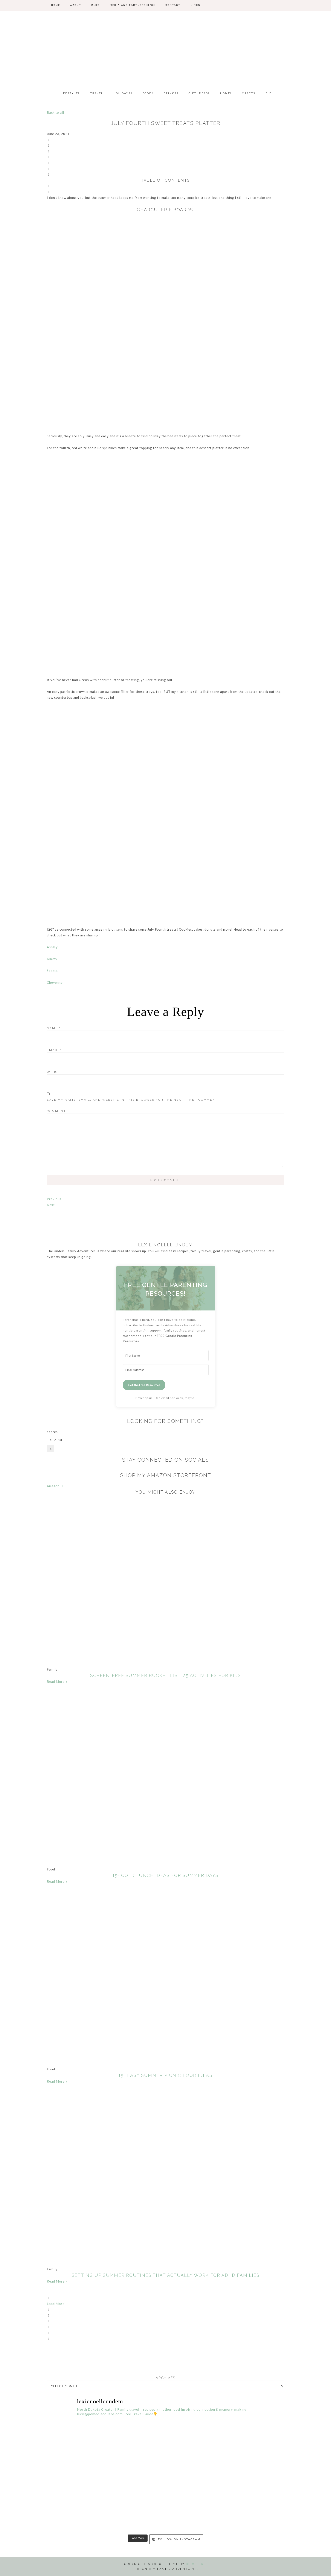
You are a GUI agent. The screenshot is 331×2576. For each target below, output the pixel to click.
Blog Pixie (196, 2563)
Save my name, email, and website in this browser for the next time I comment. (133, 1099)
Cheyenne (55, 982)
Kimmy (52, 959)
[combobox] (142, 1440)
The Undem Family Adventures (165, 50)
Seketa (52, 971)
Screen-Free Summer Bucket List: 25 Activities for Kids (165, 1675)
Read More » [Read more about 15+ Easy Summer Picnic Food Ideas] (57, 2081)
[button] (165, 140)
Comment (58, 1111)
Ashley (52, 947)
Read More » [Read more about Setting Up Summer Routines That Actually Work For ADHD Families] (57, 2281)
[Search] (50, 1448)
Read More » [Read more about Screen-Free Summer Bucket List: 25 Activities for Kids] (57, 1681)
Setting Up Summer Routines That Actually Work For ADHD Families (165, 2275)
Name (54, 1028)
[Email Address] (166, 1369)
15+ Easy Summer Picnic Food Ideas (165, 2075)
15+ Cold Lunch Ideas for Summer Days (165, 1875)
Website (55, 1072)
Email (54, 1050)
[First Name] (166, 1355)
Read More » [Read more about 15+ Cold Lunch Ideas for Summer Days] (57, 1881)
